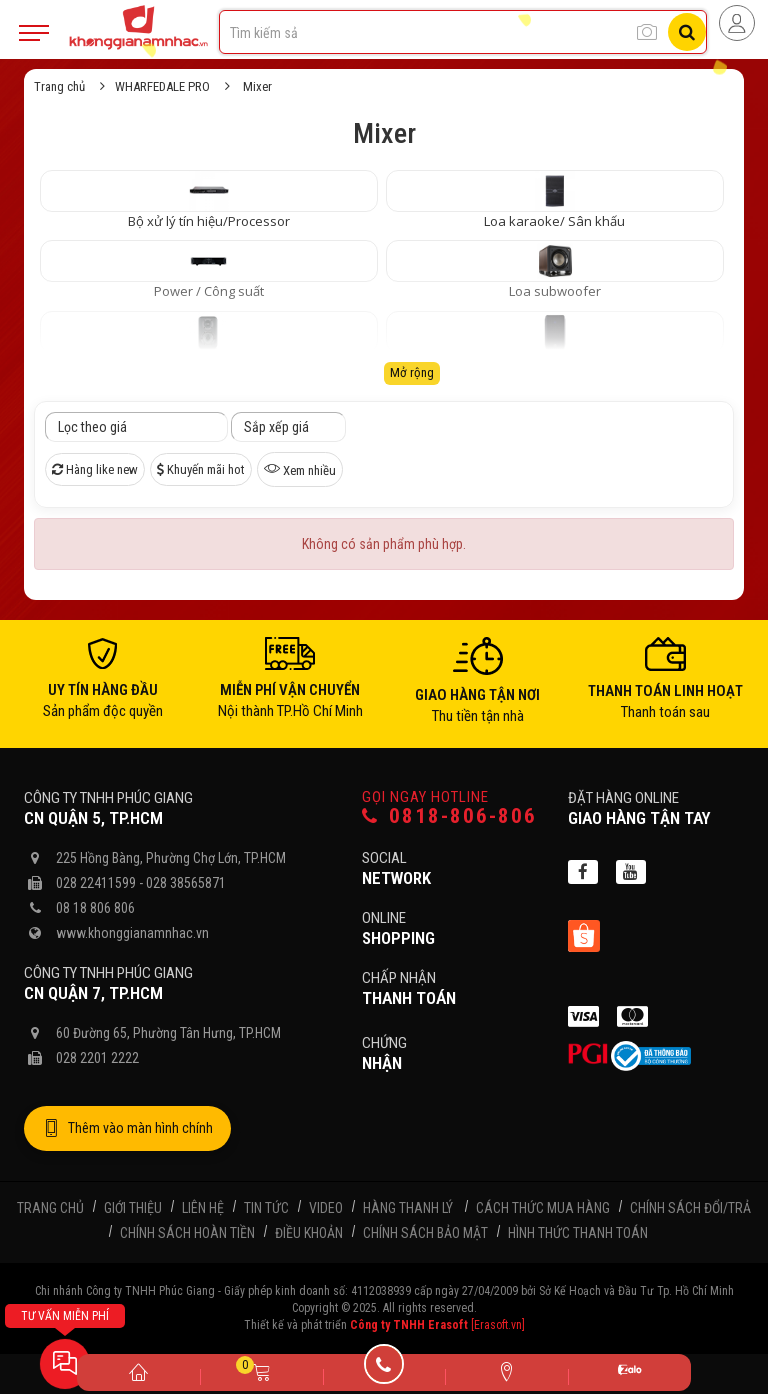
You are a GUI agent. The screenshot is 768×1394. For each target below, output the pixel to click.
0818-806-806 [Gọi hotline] (449, 816)
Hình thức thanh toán (578, 1233)
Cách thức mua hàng (543, 1208)
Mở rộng (412, 372)
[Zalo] (629, 1372)
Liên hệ (203, 1208)
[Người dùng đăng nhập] (737, 23)
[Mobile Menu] (34, 33)
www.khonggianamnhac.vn (132, 933)
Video (326, 1208)
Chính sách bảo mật (425, 1233)
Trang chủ (59, 86)
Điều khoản (309, 1233)
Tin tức (266, 1208)
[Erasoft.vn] (498, 1325)
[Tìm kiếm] (687, 32)
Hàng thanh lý (408, 1208)
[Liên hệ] (506, 1371)
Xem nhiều (300, 469)
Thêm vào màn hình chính (127, 1129)
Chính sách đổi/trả (690, 1208)
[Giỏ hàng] (261, 1371)
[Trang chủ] (138, 1371)
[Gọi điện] (384, 1371)
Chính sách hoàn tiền (187, 1233)
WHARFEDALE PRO (162, 86)
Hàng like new (95, 469)
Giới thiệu (133, 1208)
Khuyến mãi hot (201, 469)
